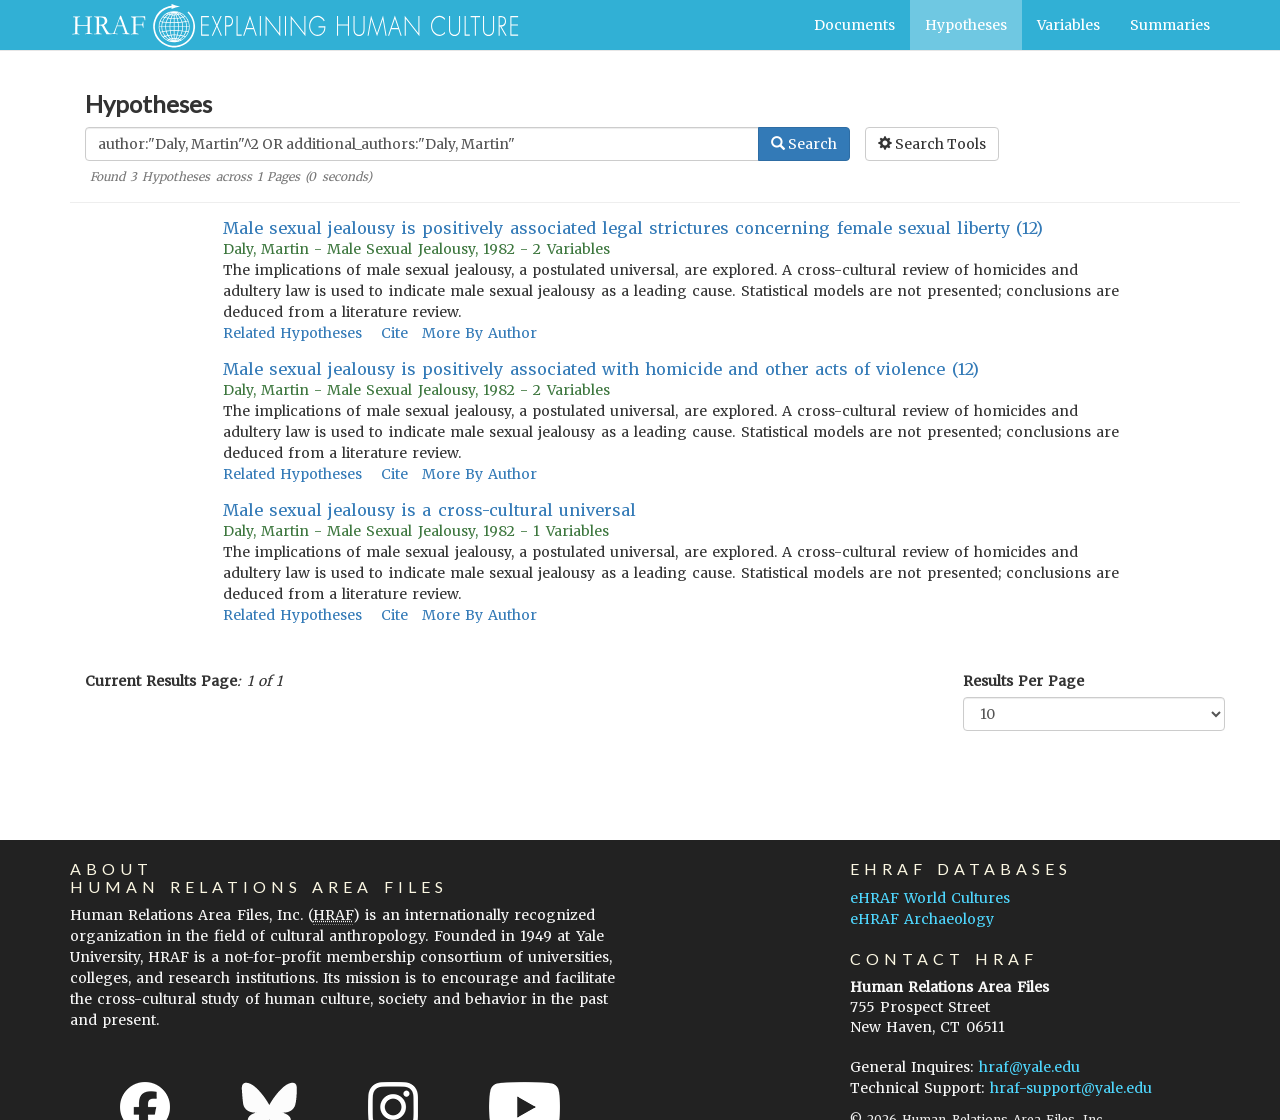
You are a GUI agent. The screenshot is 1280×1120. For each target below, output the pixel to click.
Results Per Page (1023, 681)
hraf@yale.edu (1029, 1067)
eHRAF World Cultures (930, 898)
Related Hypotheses (292, 333)
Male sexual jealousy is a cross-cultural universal (429, 510)
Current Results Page (161, 681)
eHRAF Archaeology (922, 919)
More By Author (479, 333)
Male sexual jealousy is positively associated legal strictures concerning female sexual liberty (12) (633, 228)
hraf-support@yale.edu (1071, 1088)
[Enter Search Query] (422, 144)
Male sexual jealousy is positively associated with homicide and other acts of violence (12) (601, 369)
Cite (394, 333)
